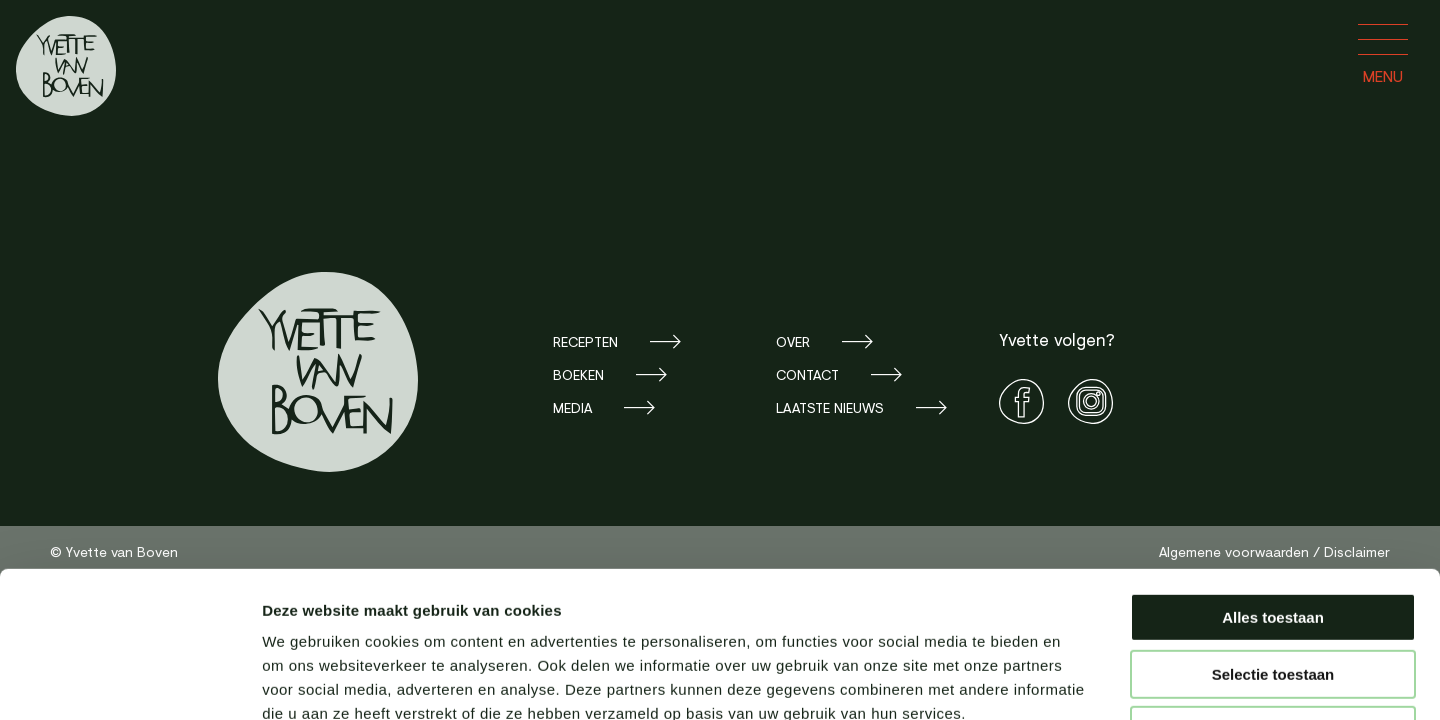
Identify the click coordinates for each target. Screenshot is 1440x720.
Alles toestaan (1273, 480)
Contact (807, 374)
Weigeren (1272, 593)
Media (572, 407)
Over (793, 341)
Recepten (585, 341)
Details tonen (1080, 680)
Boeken (578, 374)
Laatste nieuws (830, 407)
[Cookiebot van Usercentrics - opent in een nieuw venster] (129, 681)
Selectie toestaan (1273, 537)
